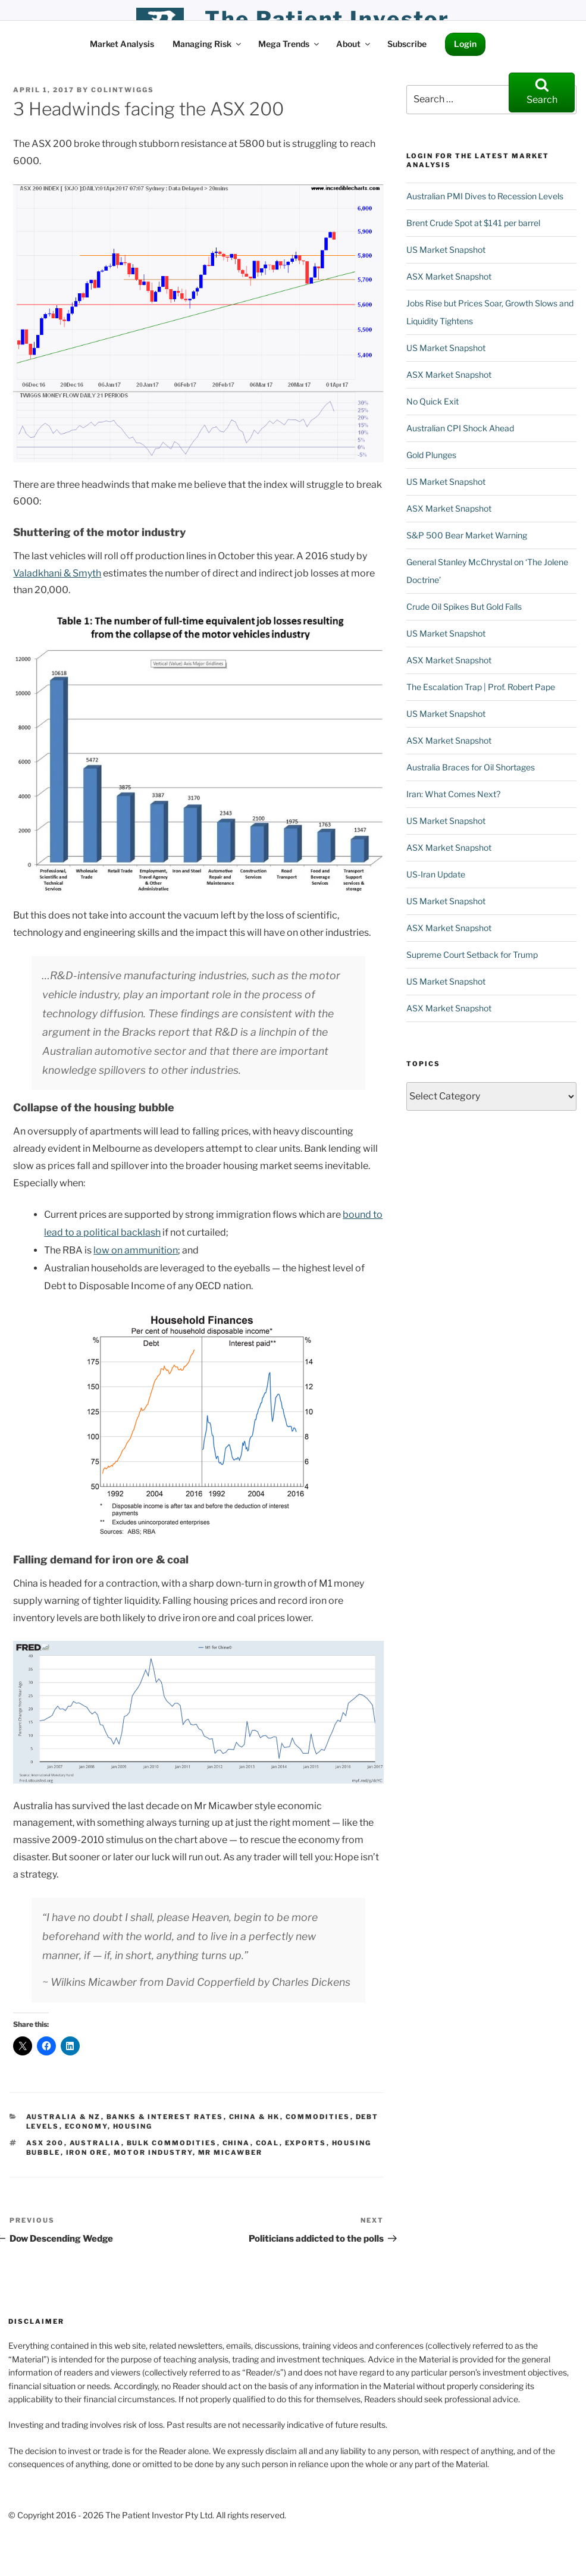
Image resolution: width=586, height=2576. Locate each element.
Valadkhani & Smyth (57, 573)
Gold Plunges (431, 455)
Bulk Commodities (172, 2143)
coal (268, 2143)
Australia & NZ (63, 2117)
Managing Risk (208, 44)
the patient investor (327, 19)
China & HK (254, 2117)
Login (465, 44)
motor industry (153, 2152)
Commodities (318, 2117)
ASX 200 (45, 2143)
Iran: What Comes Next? (453, 794)
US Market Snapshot (445, 250)
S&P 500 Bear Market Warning (466, 535)
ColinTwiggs (122, 90)
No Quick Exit (432, 401)
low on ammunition (135, 1250)
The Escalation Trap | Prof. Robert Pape (480, 687)
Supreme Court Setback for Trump (472, 954)
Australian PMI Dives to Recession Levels (484, 196)
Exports (306, 2143)
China (236, 2143)
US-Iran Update (435, 874)
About (354, 44)
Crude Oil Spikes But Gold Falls (464, 606)
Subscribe (407, 44)
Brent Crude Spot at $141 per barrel (473, 223)
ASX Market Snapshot (448, 276)
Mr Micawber (230, 2152)
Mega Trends (289, 44)
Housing (133, 2126)
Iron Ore (87, 2152)
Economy (86, 2126)
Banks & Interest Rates (165, 2117)
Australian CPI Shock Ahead (460, 428)
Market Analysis (122, 44)
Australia (95, 2143)
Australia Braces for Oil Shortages (470, 767)
